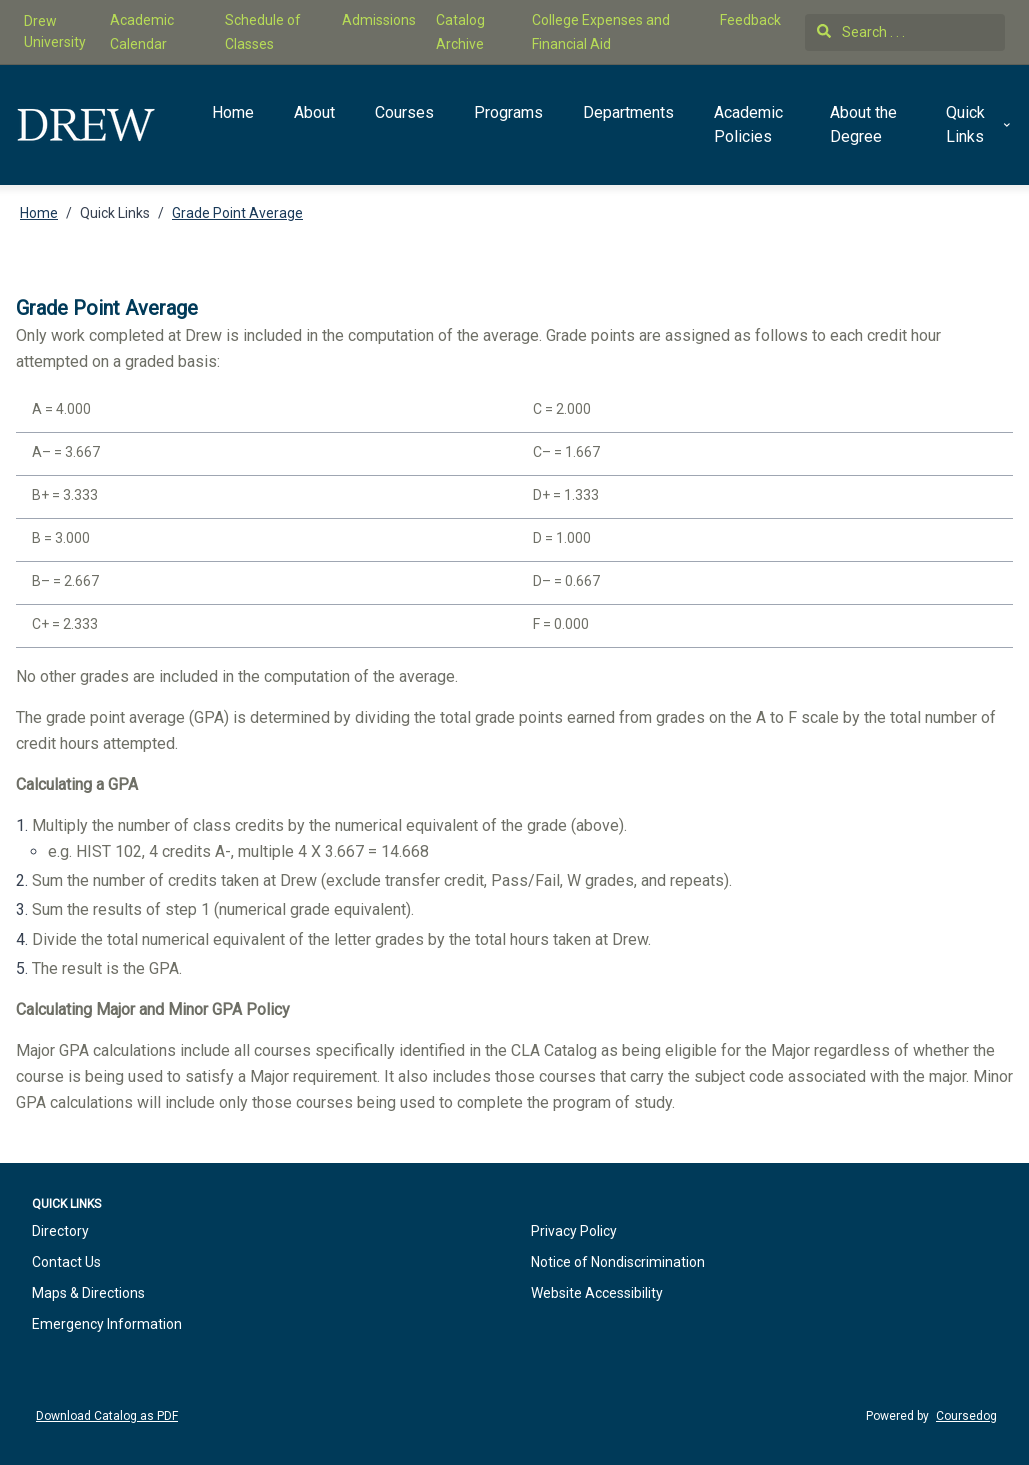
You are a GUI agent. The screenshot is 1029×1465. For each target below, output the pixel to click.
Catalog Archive (460, 32)
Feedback (750, 20)
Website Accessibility (597, 1293)
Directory (60, 1231)
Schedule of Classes (263, 32)
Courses (404, 112)
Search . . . (861, 32)
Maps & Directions (88, 1293)
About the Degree (863, 124)
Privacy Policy (574, 1231)
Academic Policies (748, 124)
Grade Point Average (237, 213)
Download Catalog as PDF (107, 1416)
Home (233, 112)
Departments (628, 112)
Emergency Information (107, 1324)
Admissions (379, 20)
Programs (508, 112)
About (314, 112)
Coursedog (966, 1416)
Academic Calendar (142, 32)
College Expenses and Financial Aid (601, 32)
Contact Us (66, 1262)
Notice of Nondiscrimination (618, 1262)
